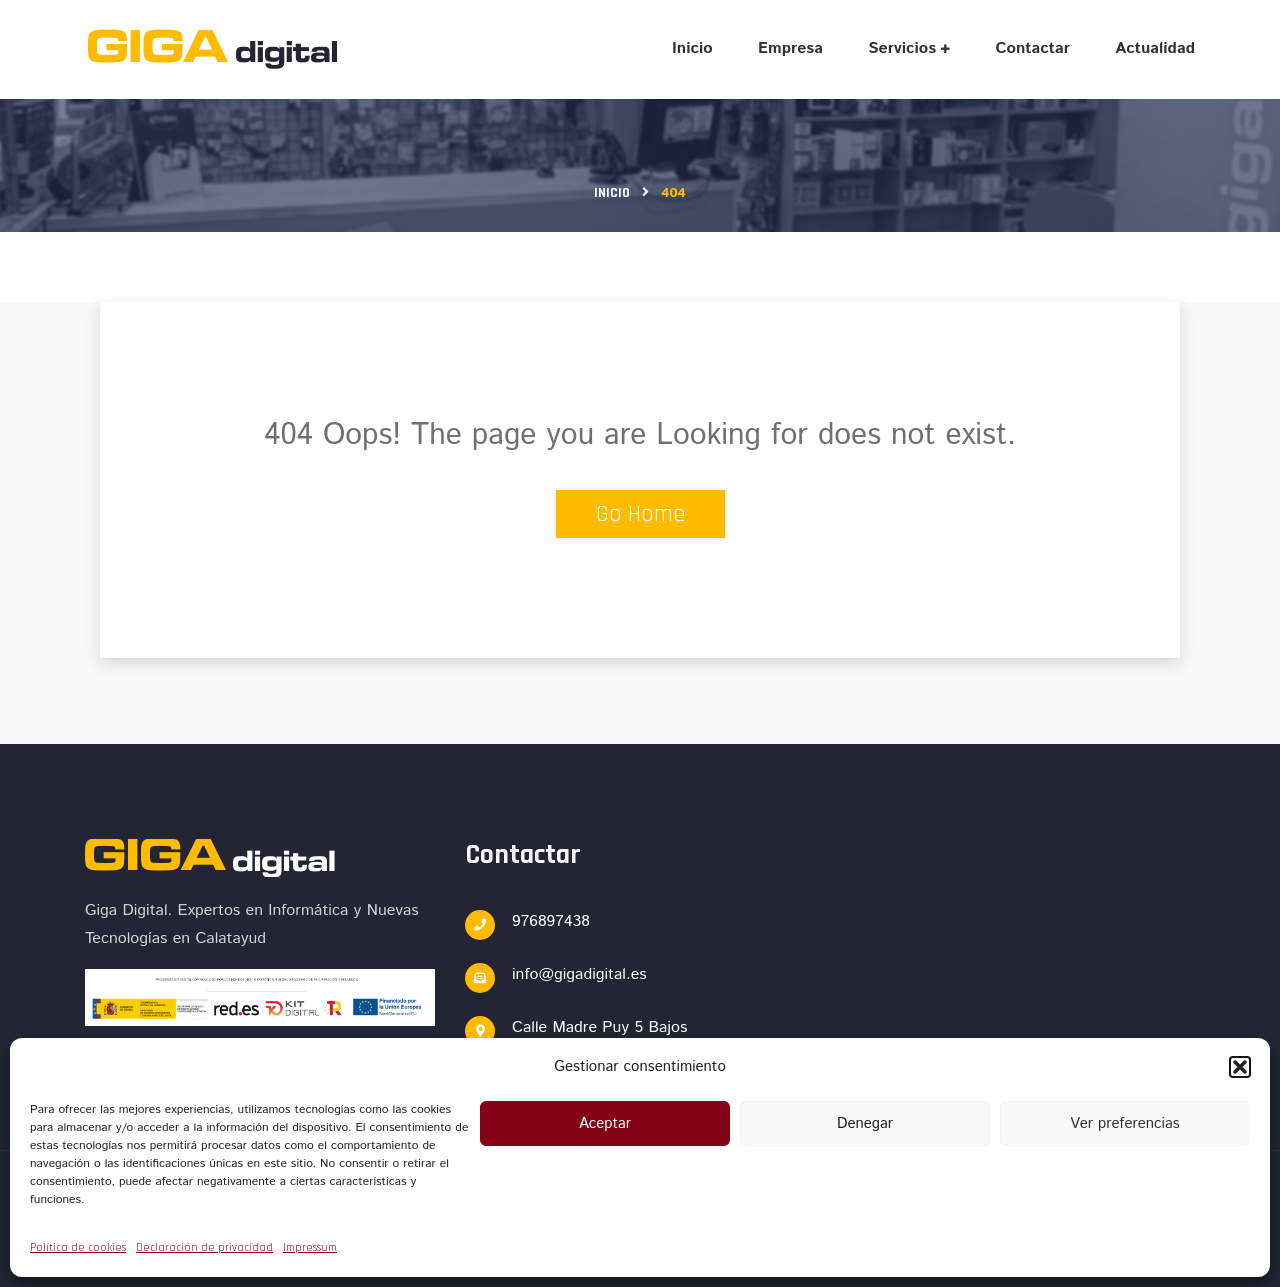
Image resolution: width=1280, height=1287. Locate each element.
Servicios (902, 48)
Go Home (640, 514)
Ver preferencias (1124, 1123)
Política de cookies (78, 1247)
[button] (1240, 1067)
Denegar (865, 1123)
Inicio (692, 48)
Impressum (310, 1247)
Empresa (790, 48)
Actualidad (1155, 48)
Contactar (1032, 48)
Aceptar (605, 1123)
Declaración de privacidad (204, 1247)
